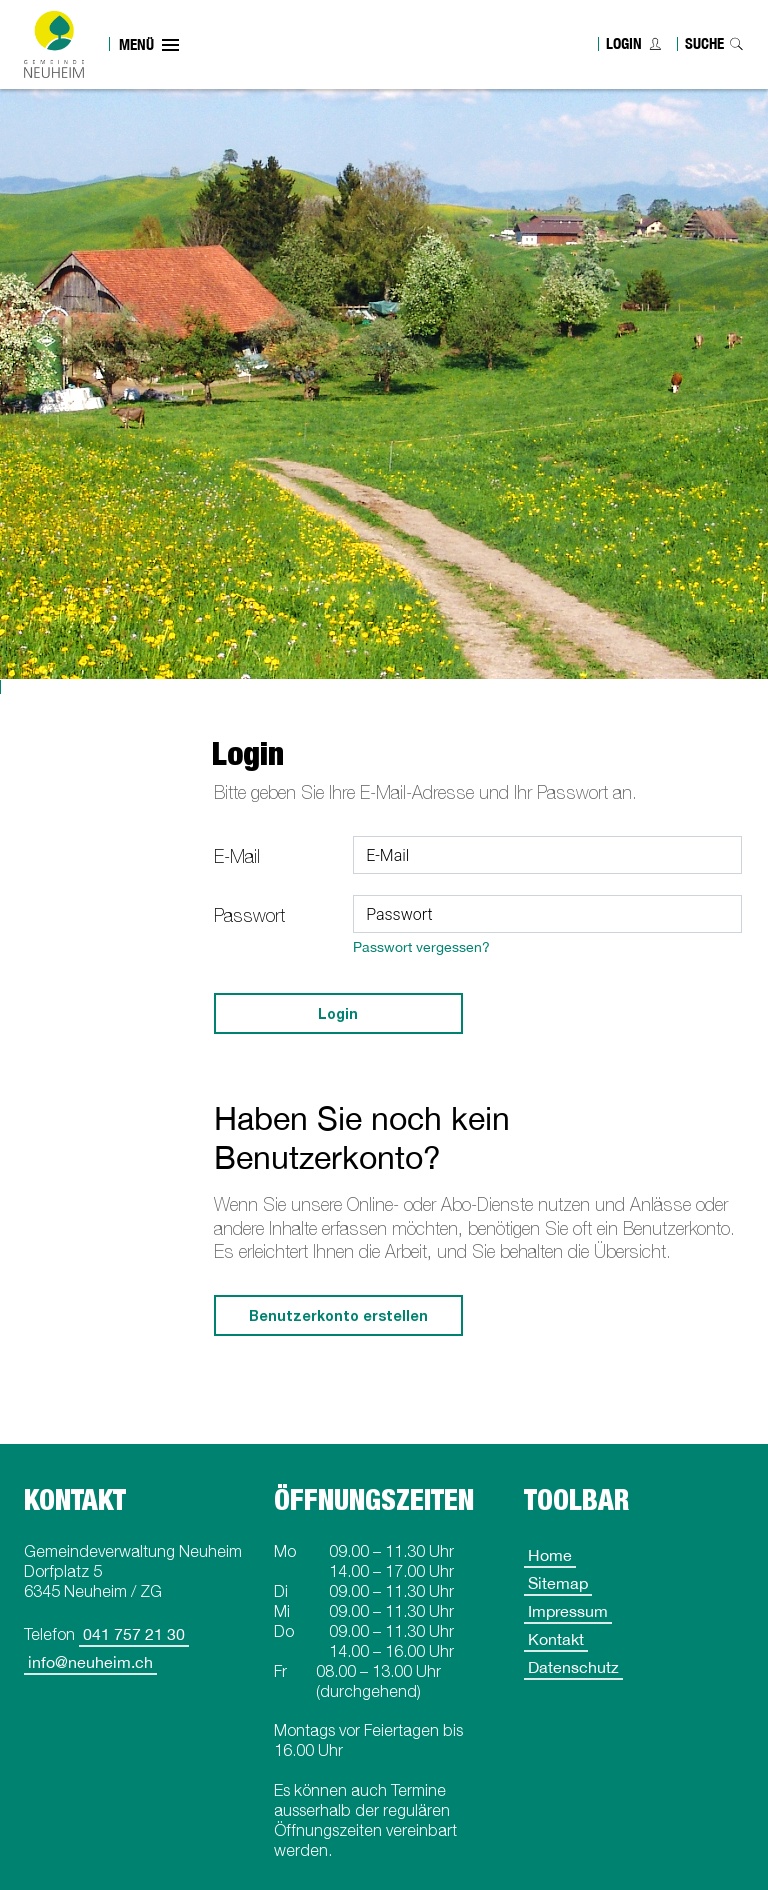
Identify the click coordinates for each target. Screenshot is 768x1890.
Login (624, 43)
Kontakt (556, 1639)
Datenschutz (573, 1667)
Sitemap (558, 1583)
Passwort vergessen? (421, 946)
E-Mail (237, 856)
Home (550, 1555)
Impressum (568, 1611)
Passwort (249, 915)
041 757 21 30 (134, 1634)
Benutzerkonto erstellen (338, 1315)
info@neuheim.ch (90, 1662)
